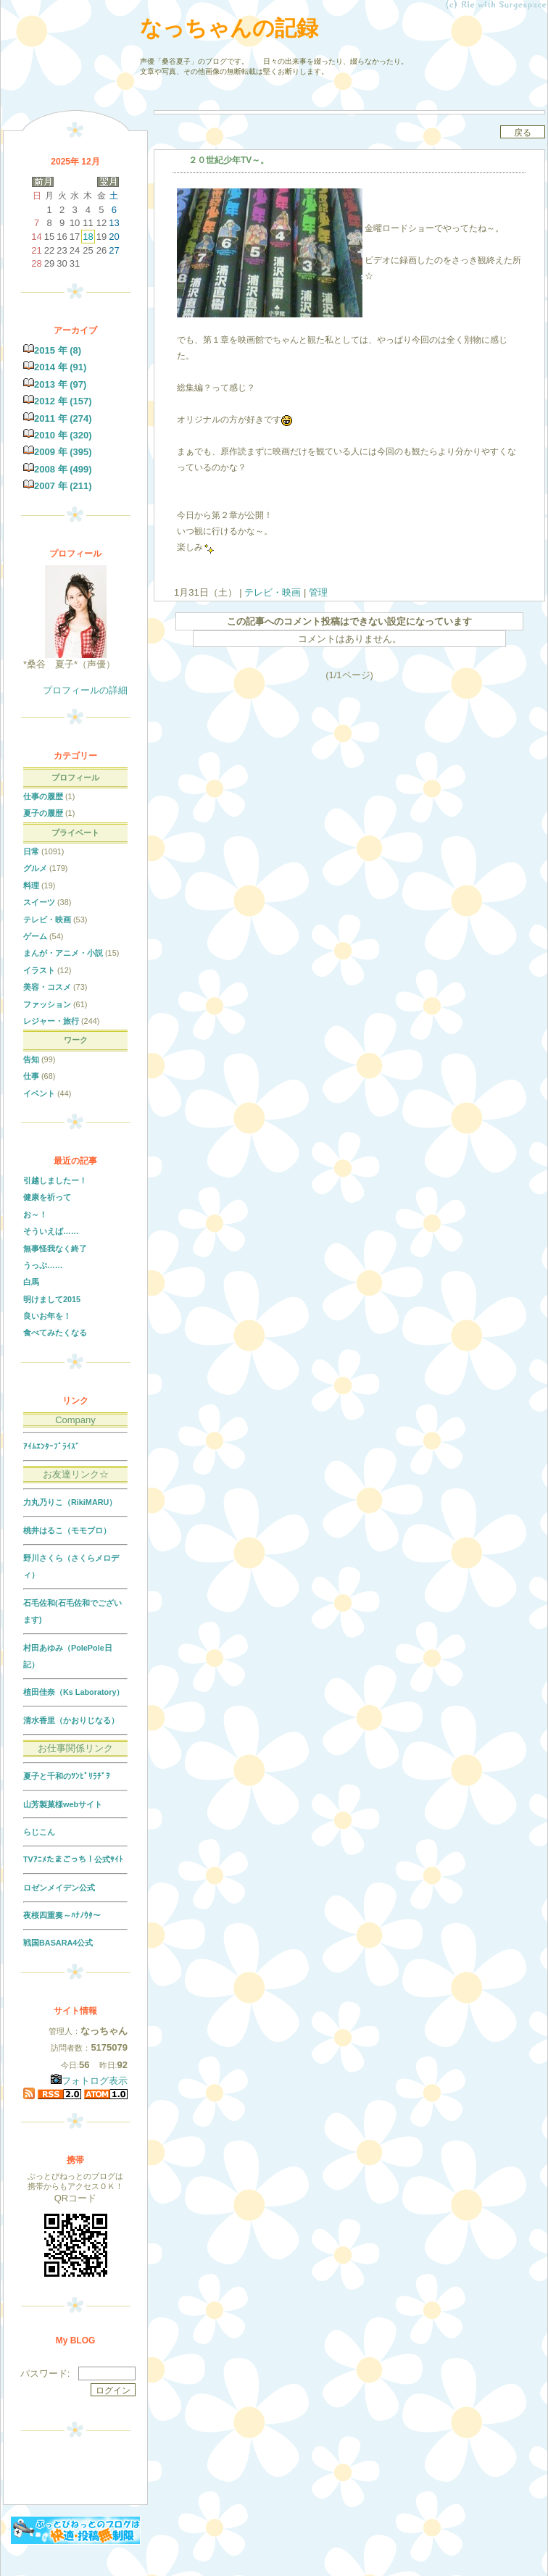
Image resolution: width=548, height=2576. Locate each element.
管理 (318, 592)
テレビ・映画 (273, 592)
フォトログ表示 (89, 2080)
